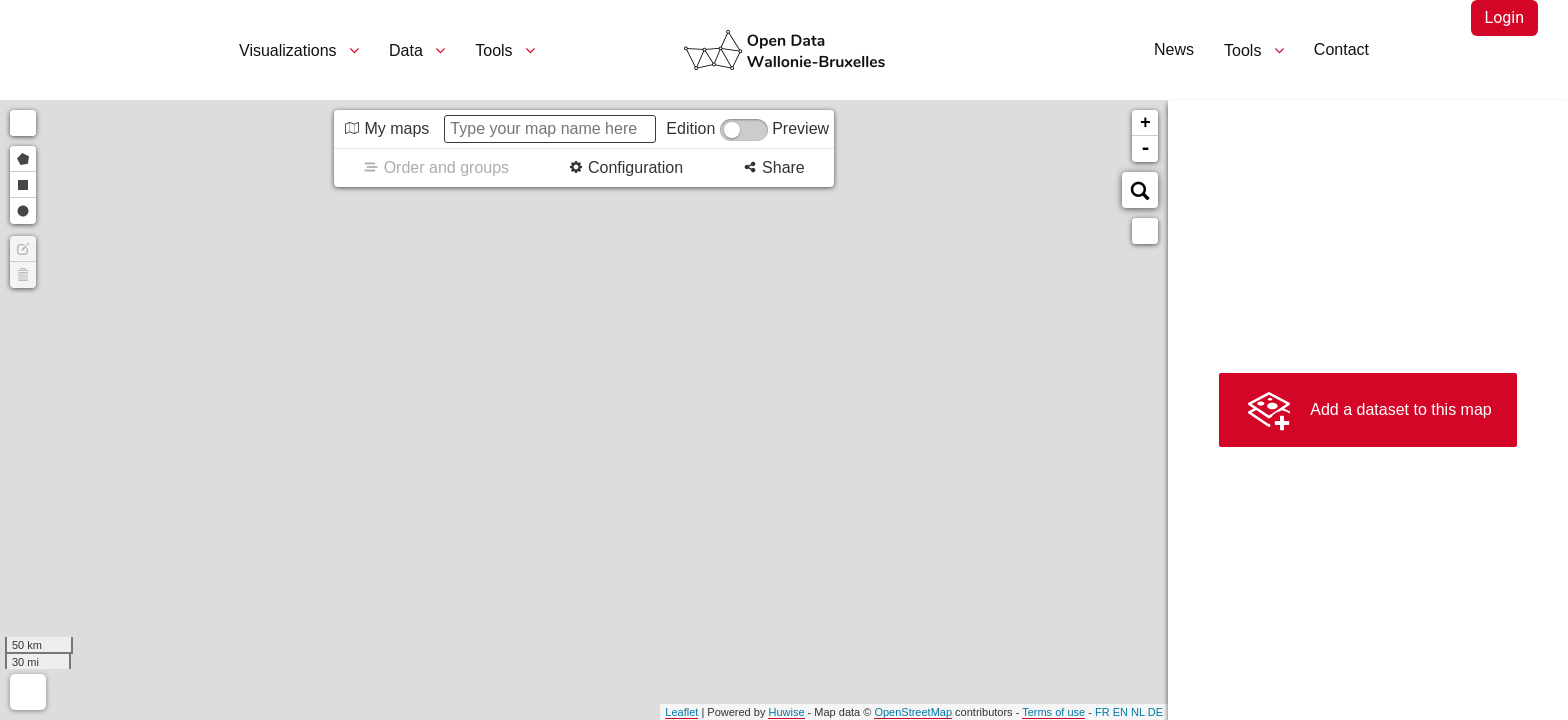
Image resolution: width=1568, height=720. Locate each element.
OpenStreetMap (913, 712)
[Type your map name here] (550, 129)
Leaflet (681, 712)
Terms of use (1053, 712)
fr (1102, 712)
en (1120, 712)
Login (1504, 17)
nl (1138, 712)
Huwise (786, 712)
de (1155, 712)
